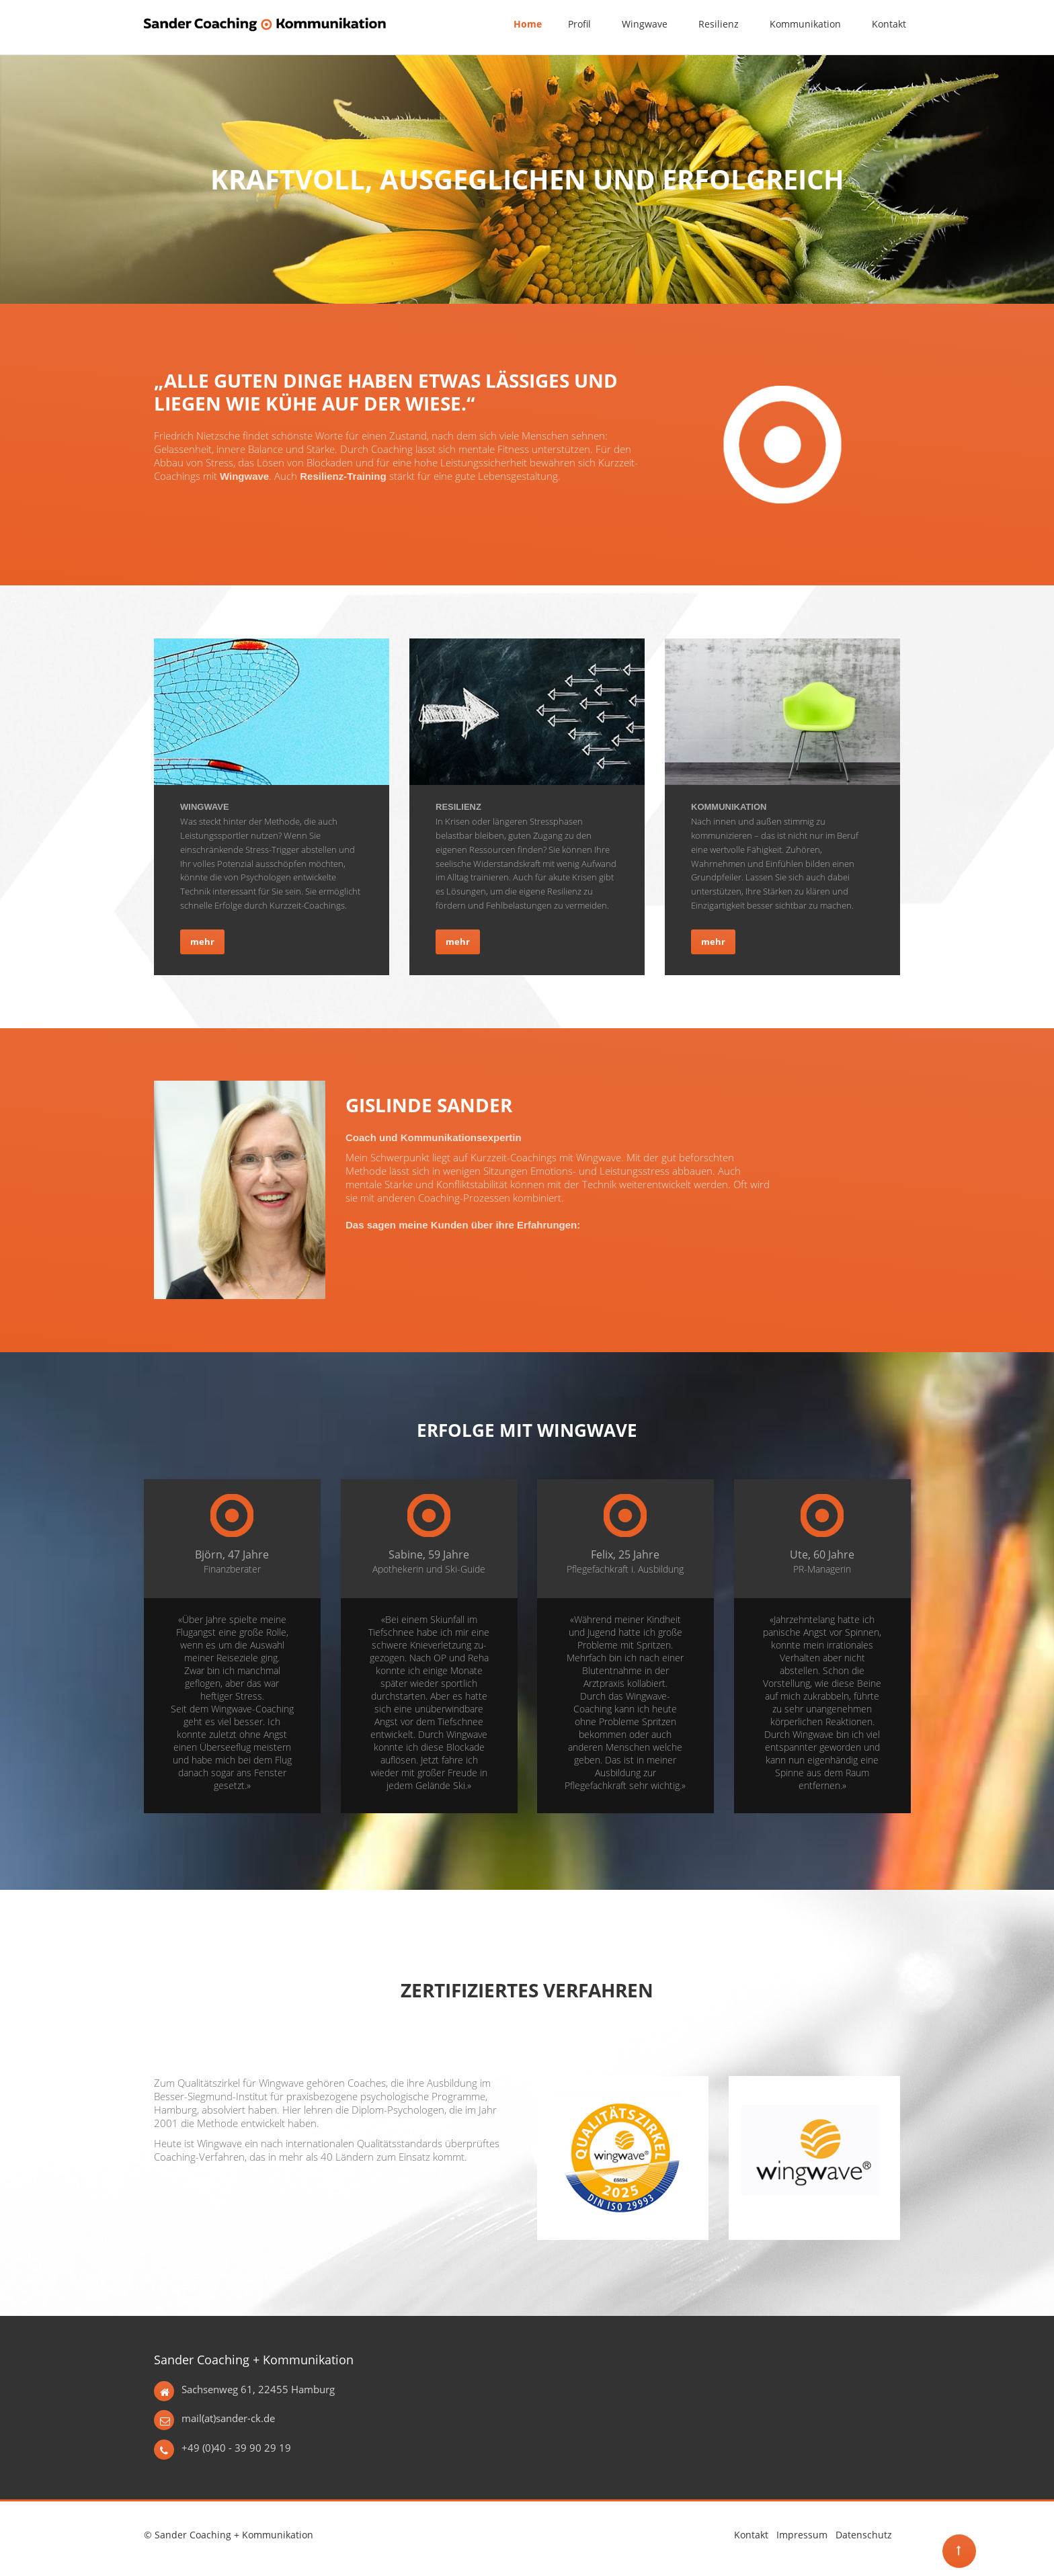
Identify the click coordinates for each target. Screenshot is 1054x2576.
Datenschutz (864, 2534)
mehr (202, 942)
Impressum (801, 2534)
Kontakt (751, 2534)
